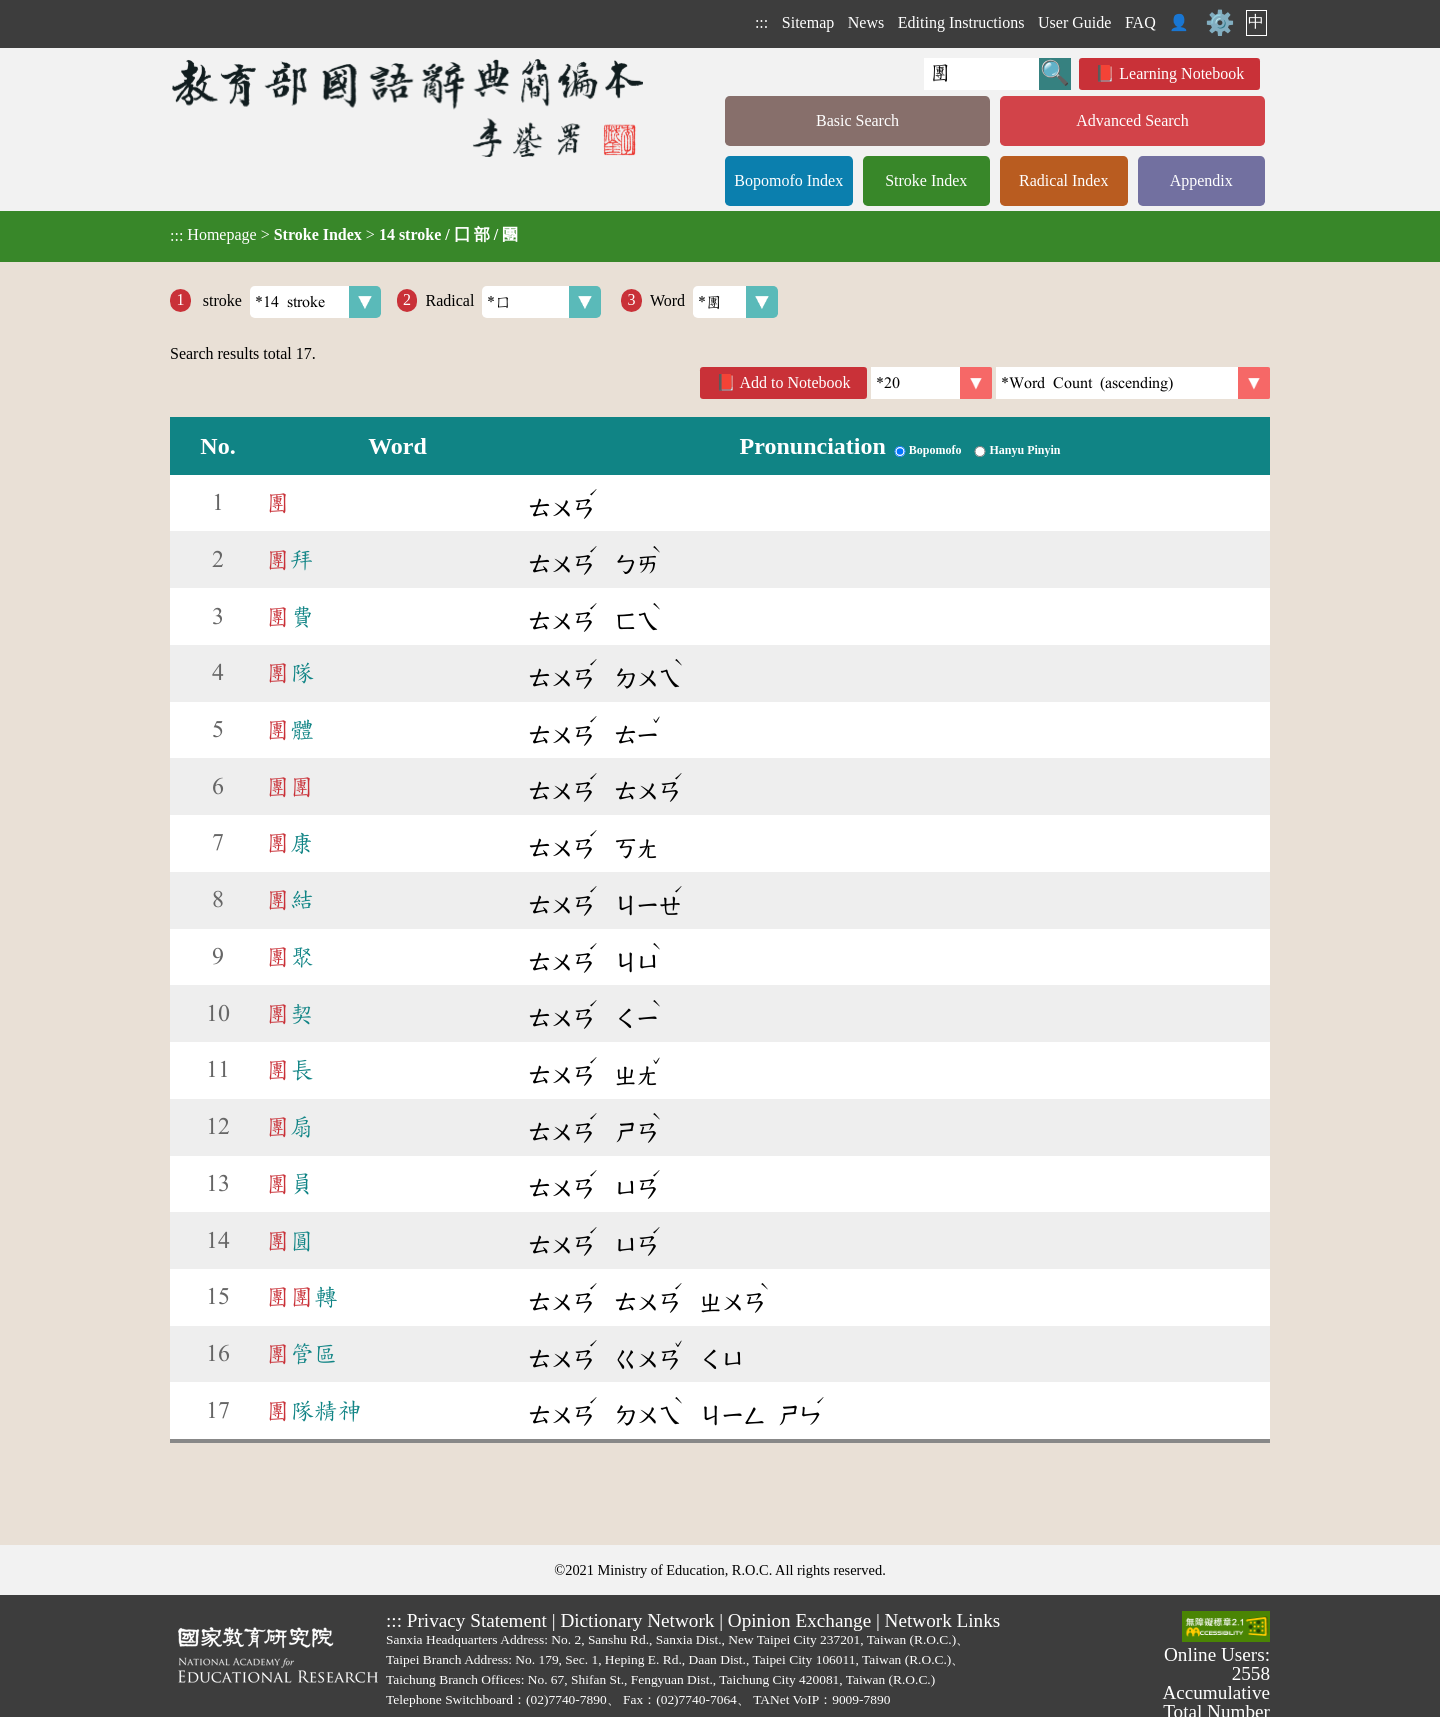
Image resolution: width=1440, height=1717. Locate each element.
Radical (513, 302)
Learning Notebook (1181, 73)
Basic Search (857, 120)
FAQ (1140, 22)
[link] (1133, 383)
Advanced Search (1132, 120)
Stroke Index (926, 180)
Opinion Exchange (799, 1620)
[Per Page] (931, 383)
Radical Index (1063, 180)
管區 (302, 1354)
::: (761, 22)
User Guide (1074, 22)
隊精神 (314, 1411)
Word (714, 302)
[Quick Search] (981, 74)
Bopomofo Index (788, 180)
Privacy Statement (477, 1620)
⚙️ (1220, 23)
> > (344, 235)
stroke (290, 302)
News (866, 22)
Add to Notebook (795, 382)
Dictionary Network (637, 1620)
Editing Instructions (961, 22)
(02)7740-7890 (566, 1699)
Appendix (1201, 180)
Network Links (943, 1620)
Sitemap (808, 22)
